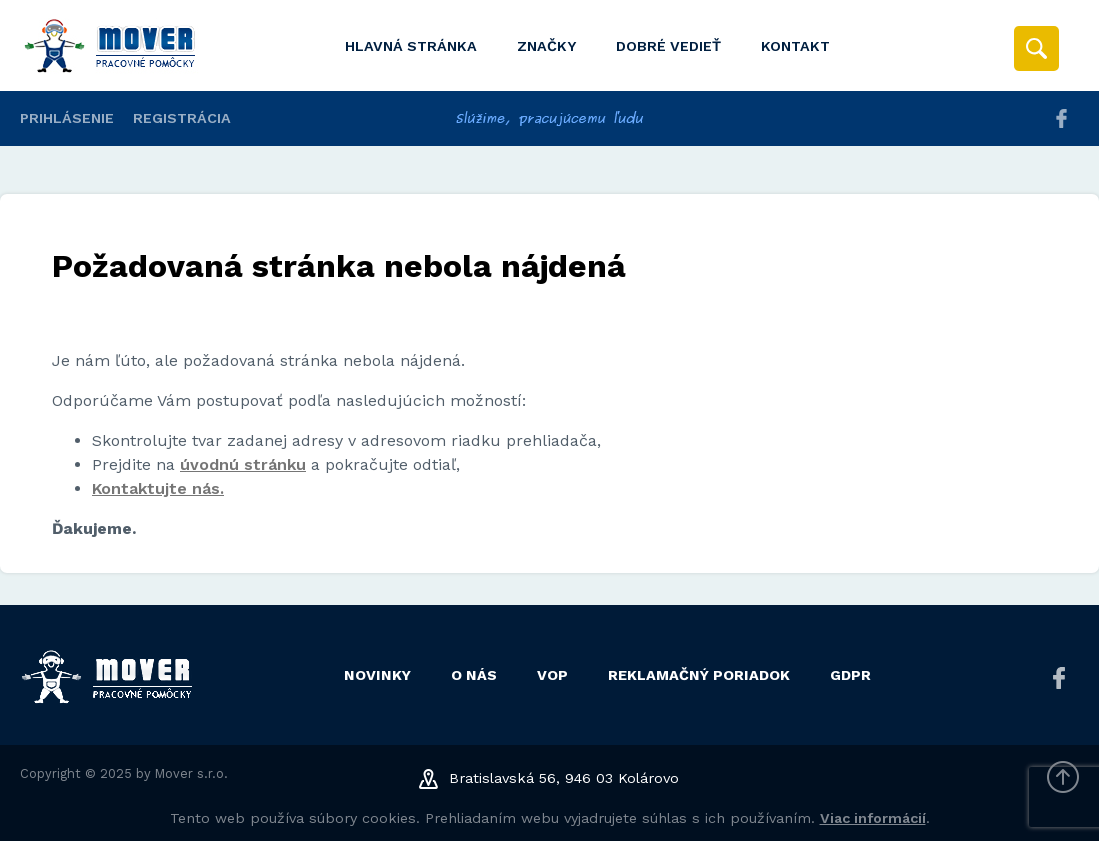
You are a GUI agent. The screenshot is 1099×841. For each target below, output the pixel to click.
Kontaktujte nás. (158, 488)
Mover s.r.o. (191, 773)
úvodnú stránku (243, 464)
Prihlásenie (67, 118)
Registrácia (182, 118)
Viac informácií (873, 818)
